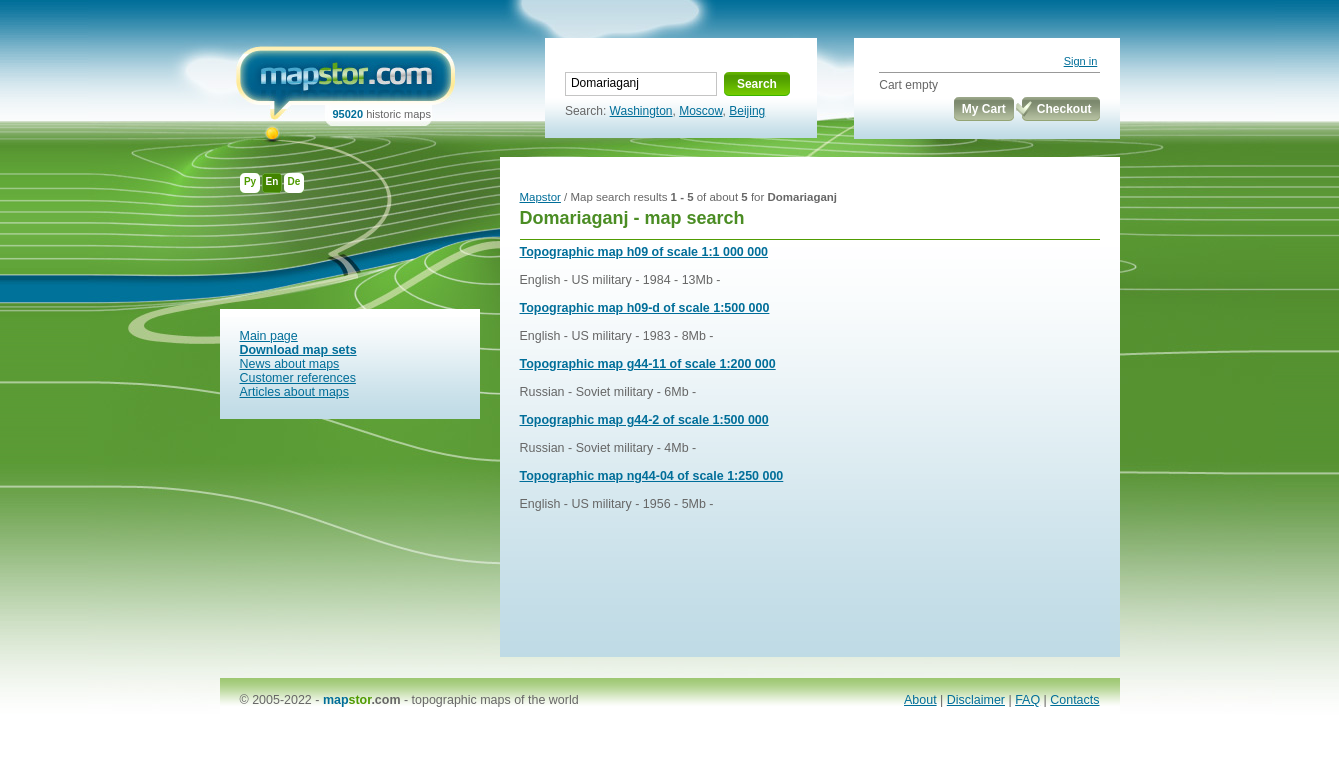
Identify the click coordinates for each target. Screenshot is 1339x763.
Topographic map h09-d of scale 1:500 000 (645, 308)
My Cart (984, 109)
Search (757, 84)
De (294, 181)
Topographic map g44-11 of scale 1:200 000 (648, 364)
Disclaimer (976, 700)
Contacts (1074, 700)
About (920, 700)
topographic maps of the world (495, 700)
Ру (250, 181)
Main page (269, 336)
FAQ (1027, 700)
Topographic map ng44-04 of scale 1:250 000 (652, 476)
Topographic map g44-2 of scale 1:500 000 (644, 420)
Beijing (747, 111)
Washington (641, 111)
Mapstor (540, 197)
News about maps (290, 364)
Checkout (1064, 109)
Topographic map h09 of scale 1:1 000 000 (644, 252)
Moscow (700, 111)
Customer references (298, 378)
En (272, 181)
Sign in (1081, 61)
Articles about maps (295, 392)
